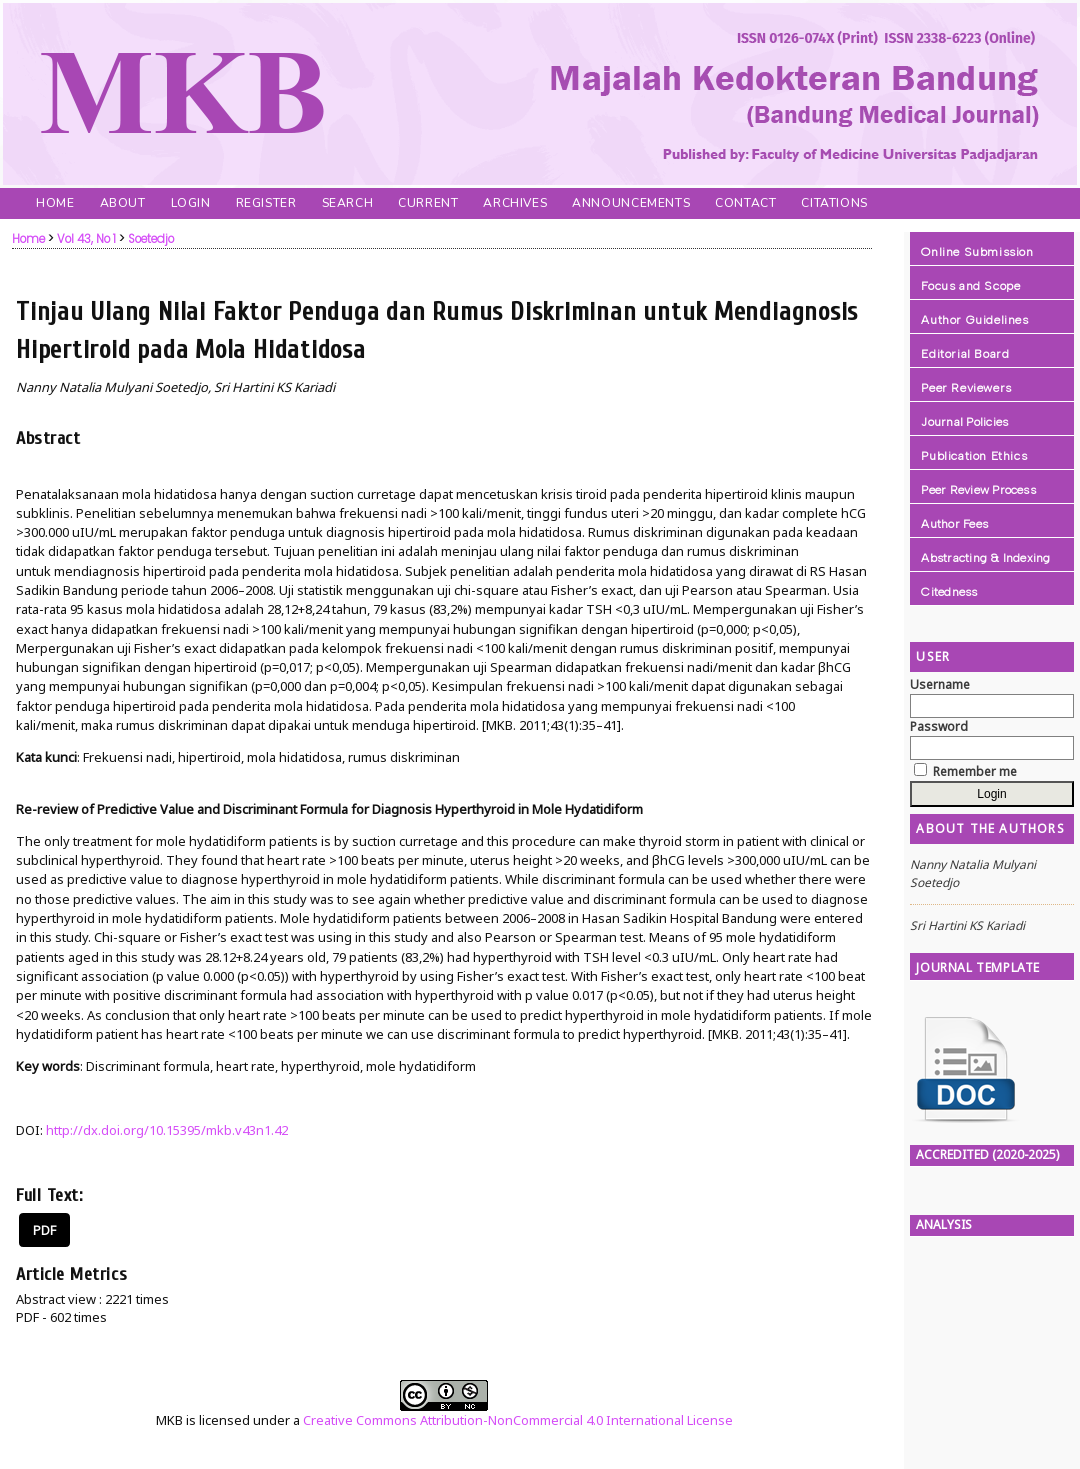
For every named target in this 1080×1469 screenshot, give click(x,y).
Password (939, 726)
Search (348, 203)
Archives (515, 203)
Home (55, 203)
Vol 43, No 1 (86, 239)
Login (191, 203)
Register (266, 203)
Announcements (631, 203)
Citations (834, 203)
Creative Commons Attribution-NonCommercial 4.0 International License (518, 1420)
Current (428, 203)
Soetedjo (151, 239)
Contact (745, 203)
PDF (44, 1230)
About (123, 203)
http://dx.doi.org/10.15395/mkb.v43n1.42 (167, 1130)
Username (940, 684)
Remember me (975, 771)
